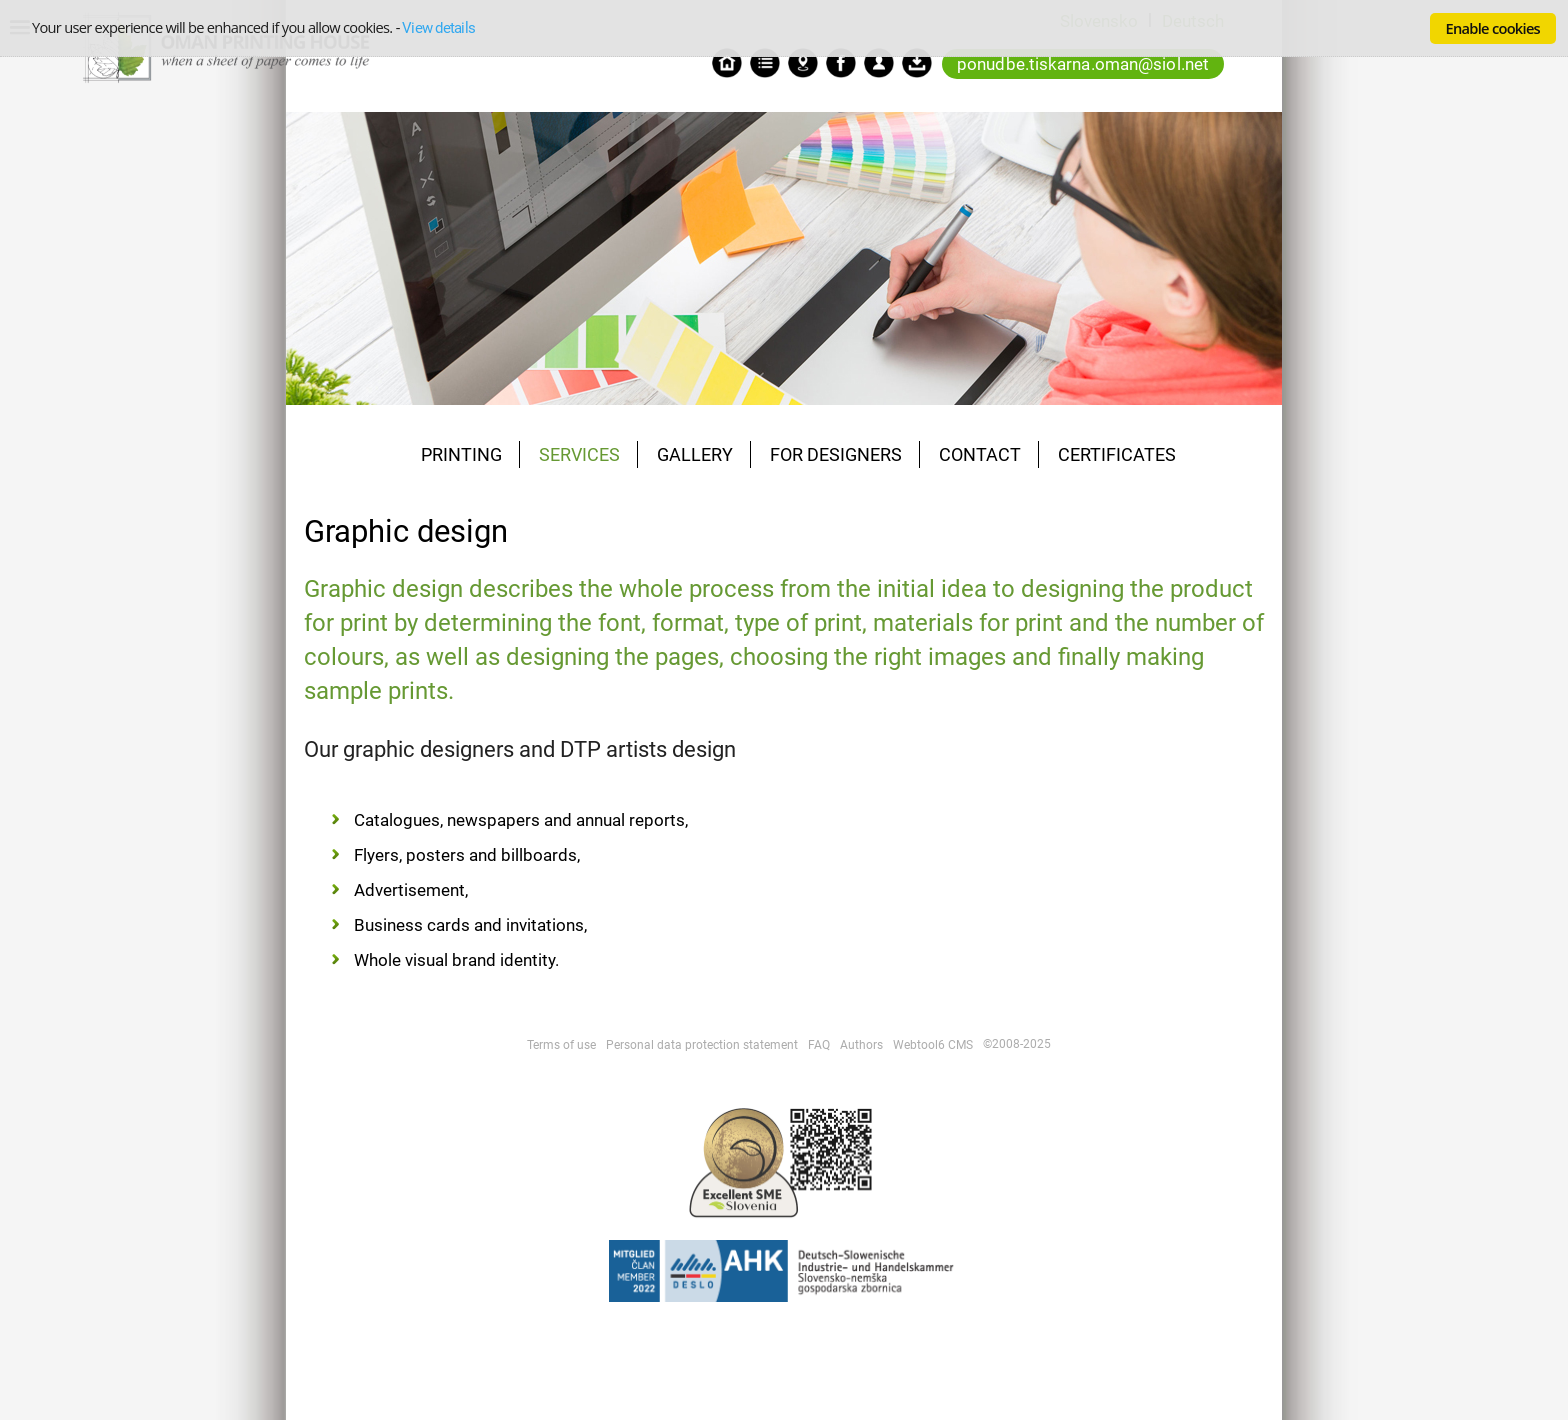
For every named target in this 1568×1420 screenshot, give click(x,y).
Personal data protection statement (702, 1045)
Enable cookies (1493, 28)
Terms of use (561, 1045)
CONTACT (980, 454)
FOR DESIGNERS (836, 454)
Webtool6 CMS (933, 1045)
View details (438, 28)
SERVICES (579, 454)
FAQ (819, 1045)
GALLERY (695, 454)
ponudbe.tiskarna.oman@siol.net (1083, 64)
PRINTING (461, 454)
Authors (861, 1045)
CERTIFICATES (1117, 454)
